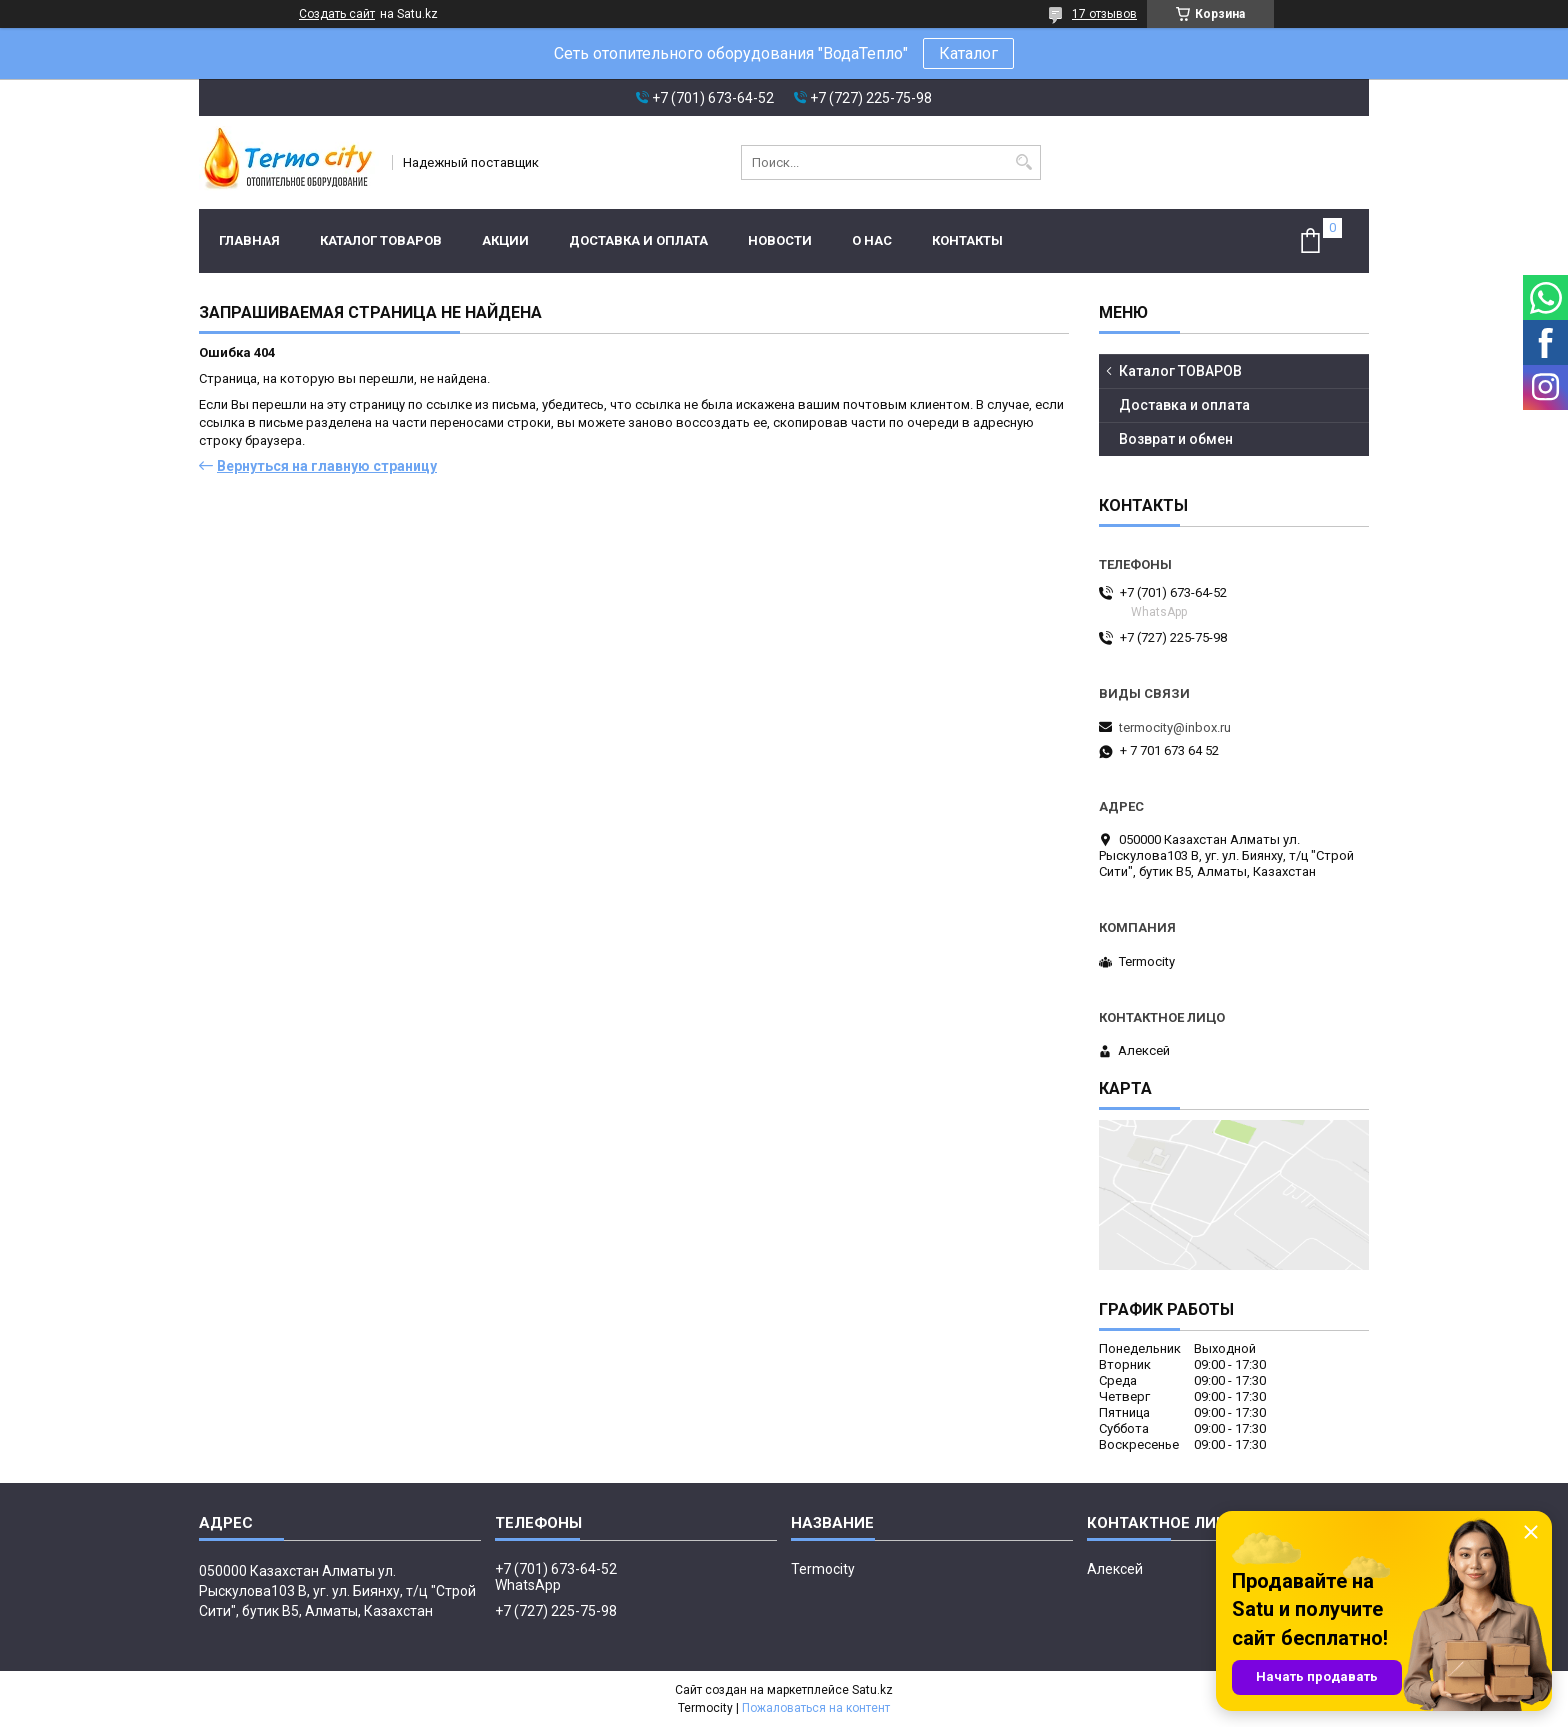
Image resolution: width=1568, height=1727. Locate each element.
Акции (505, 240)
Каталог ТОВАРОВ (381, 240)
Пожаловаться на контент (816, 1708)
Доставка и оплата (638, 240)
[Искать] (1023, 162)
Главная (249, 240)
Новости (780, 240)
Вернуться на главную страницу (327, 466)
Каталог (968, 53)
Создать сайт (337, 14)
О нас (872, 240)
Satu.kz (872, 1690)
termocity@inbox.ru (1175, 727)
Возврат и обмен (1176, 439)
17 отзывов (1104, 14)
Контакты (967, 240)
